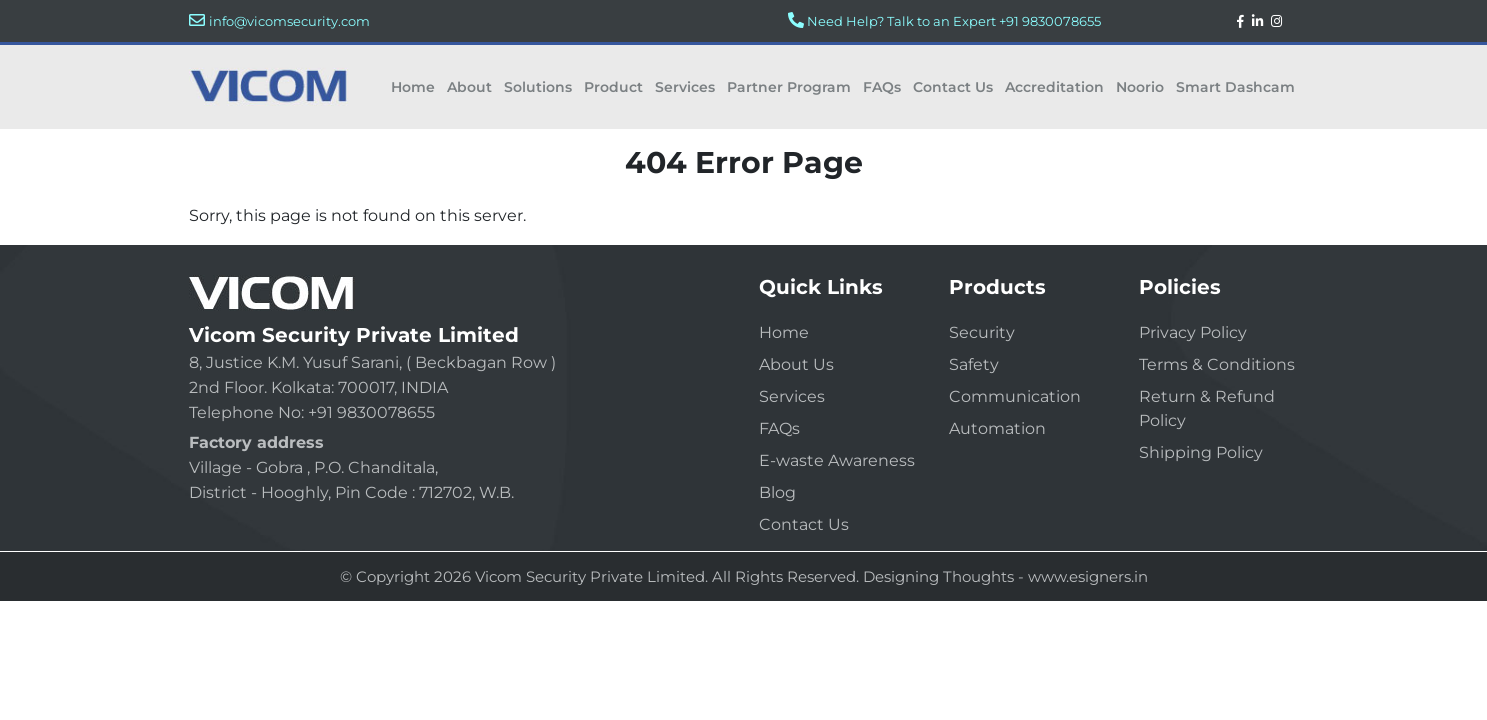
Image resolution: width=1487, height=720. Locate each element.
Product (613, 87)
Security (982, 332)
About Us (796, 364)
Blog (777, 492)
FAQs (882, 87)
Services (685, 87)
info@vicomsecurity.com (289, 21)
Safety (974, 364)
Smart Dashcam (1235, 87)
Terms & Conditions (1217, 364)
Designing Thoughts (938, 576)
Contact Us (953, 87)
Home (413, 87)
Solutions (538, 87)
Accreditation (1054, 87)
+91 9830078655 (1050, 21)
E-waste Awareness (837, 460)
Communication (1015, 396)
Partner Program (789, 87)
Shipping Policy (1201, 452)
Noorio (1140, 87)
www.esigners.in (1088, 576)
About (469, 87)
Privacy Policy (1193, 332)
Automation (997, 428)
